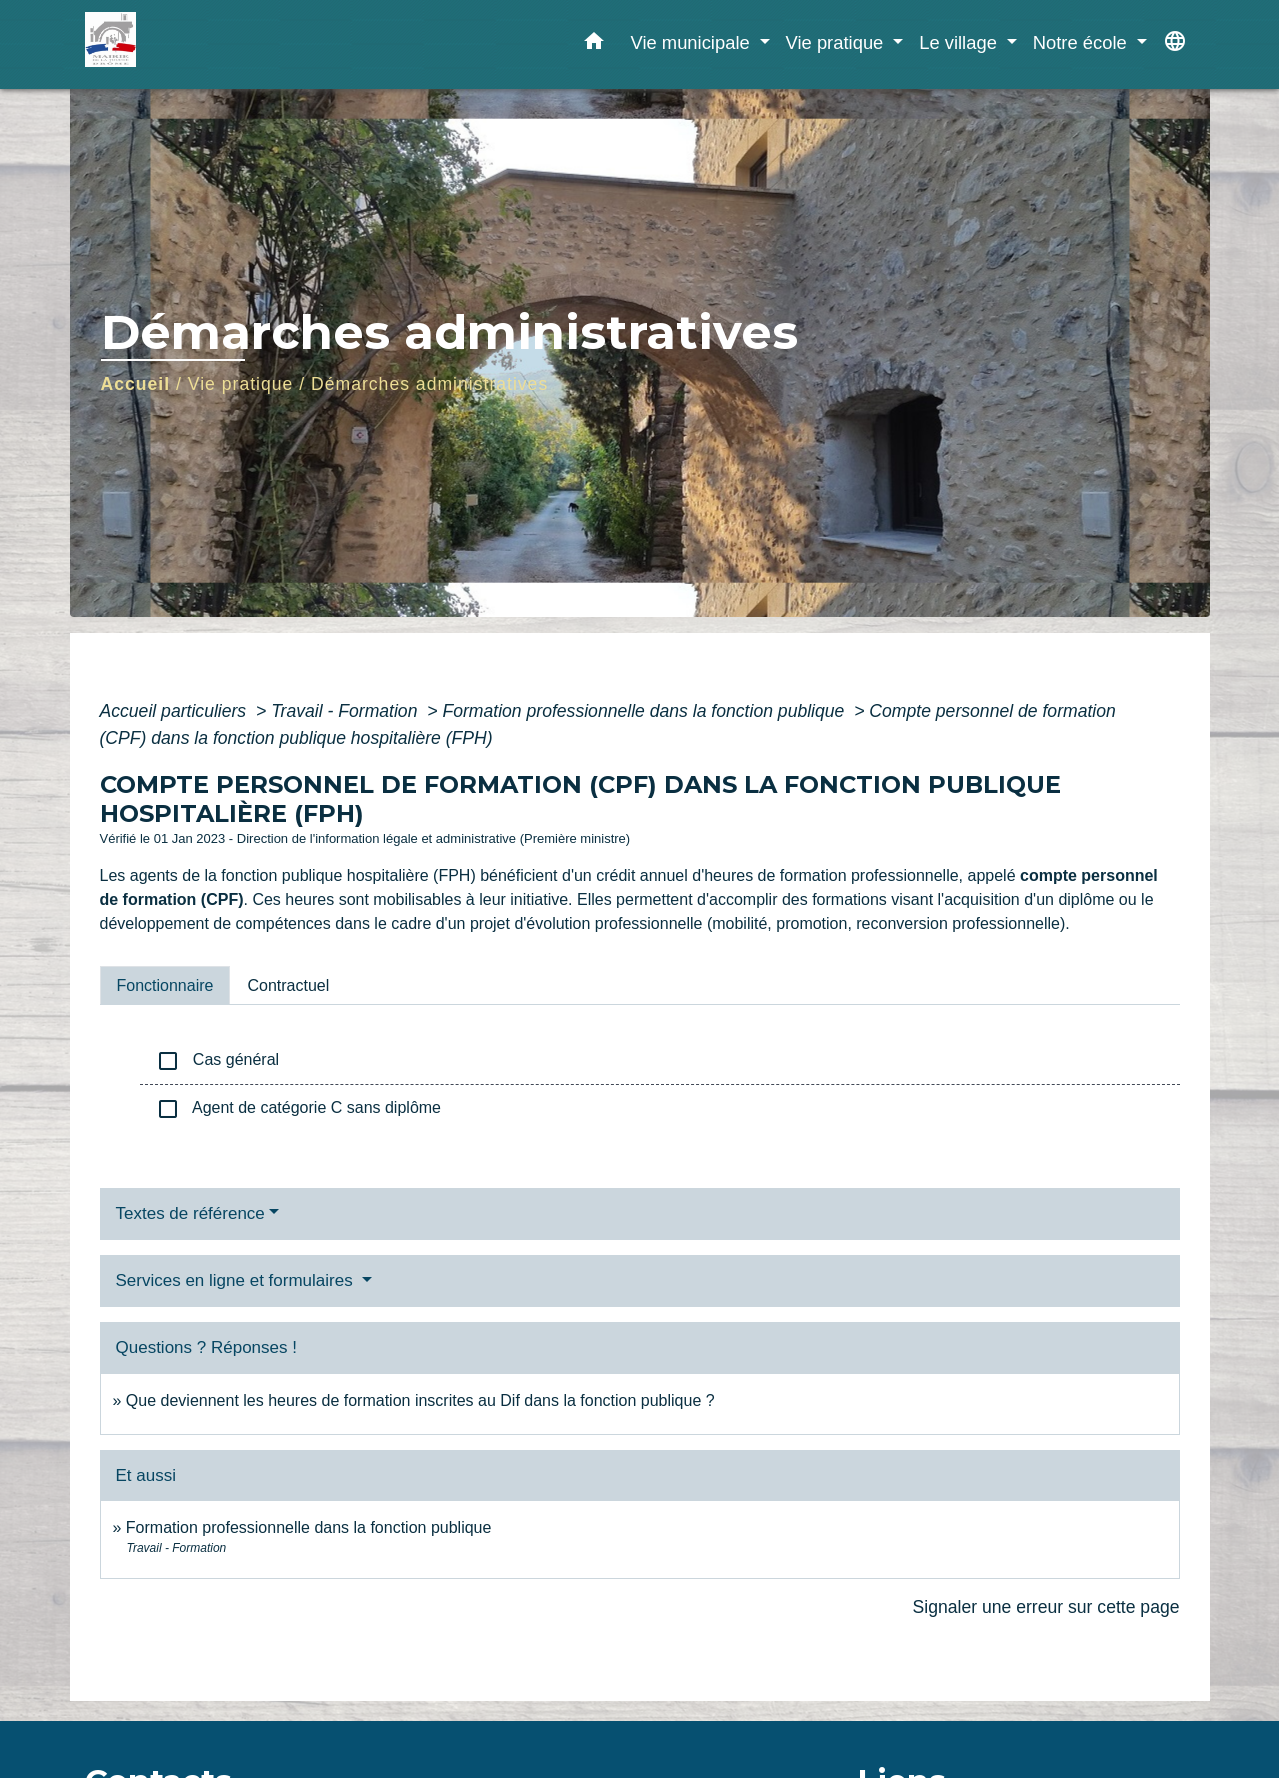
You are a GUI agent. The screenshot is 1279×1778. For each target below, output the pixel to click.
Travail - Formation (346, 711)
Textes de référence (190, 1213)
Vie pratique (241, 384)
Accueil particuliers (176, 711)
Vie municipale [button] (692, 42)
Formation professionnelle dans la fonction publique (645, 711)
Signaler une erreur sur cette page (1046, 1607)
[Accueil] (210, 44)
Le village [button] (960, 42)
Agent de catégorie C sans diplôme (299, 1109)
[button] (594, 45)
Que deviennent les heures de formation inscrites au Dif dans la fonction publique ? (420, 1400)
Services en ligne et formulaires (237, 1280)
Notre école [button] (1082, 42)
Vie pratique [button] (837, 42)
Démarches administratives (429, 384)
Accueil (136, 384)
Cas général (218, 1061)
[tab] (165, 985)
